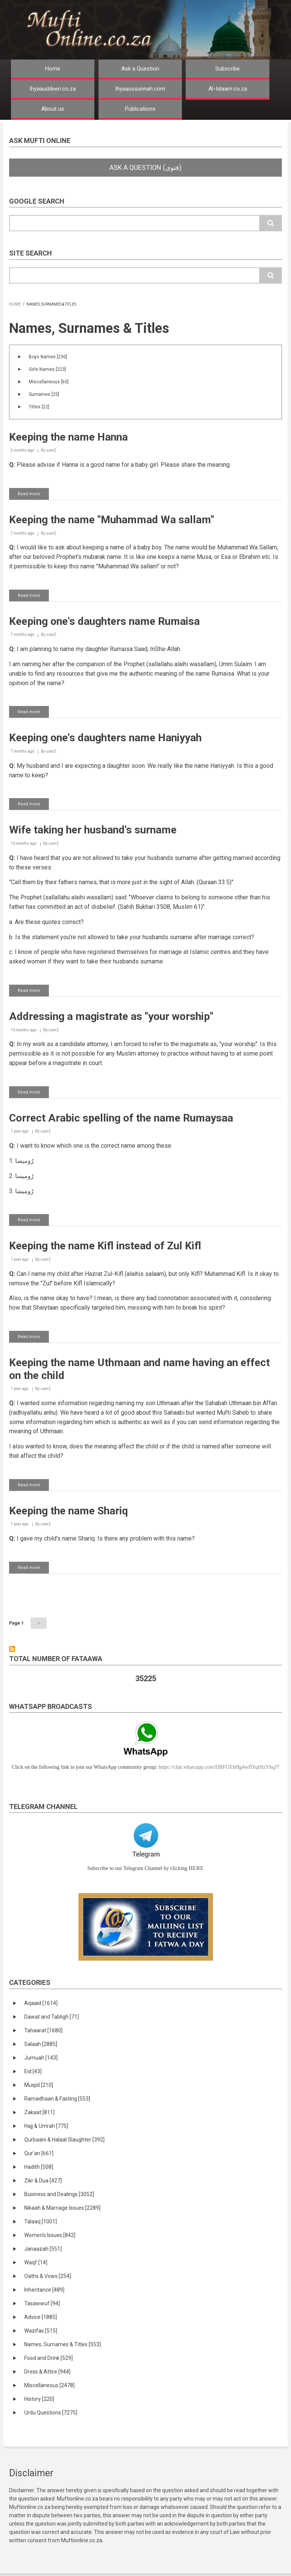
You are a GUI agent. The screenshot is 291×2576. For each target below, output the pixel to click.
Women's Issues (49, 2235)
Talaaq (40, 2221)
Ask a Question (140, 68)
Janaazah (43, 2249)
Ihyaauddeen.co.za (53, 88)
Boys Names (48, 356)
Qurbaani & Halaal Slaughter (64, 2140)
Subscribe (227, 68)
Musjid (38, 2085)
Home (52, 68)
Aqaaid (41, 2003)
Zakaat (39, 2112)
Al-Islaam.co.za (227, 88)
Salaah (40, 2044)
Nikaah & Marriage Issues (62, 2208)
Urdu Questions (50, 2413)
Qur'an (38, 2153)
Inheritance (44, 2290)
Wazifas (40, 2331)
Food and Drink (48, 2358)
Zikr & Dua (43, 2181)
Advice (40, 2317)
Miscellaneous (49, 381)
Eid (33, 2071)
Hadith (38, 2167)
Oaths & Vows (47, 2276)
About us (52, 108)
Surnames (44, 394)
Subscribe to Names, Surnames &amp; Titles (12, 1649)
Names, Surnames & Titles (62, 2344)
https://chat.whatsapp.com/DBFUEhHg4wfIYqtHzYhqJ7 (218, 1767)
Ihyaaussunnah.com (140, 88)
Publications (140, 108)
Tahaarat (43, 2030)
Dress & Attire (47, 2372)
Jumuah (41, 2058)
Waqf (35, 2262)
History (39, 2399)
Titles (39, 406)
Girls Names (47, 369)
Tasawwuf (42, 2303)
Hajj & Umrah (46, 2126)
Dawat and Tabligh (51, 2017)
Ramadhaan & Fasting (57, 2099)
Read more (33, 495)
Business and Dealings (59, 2194)
